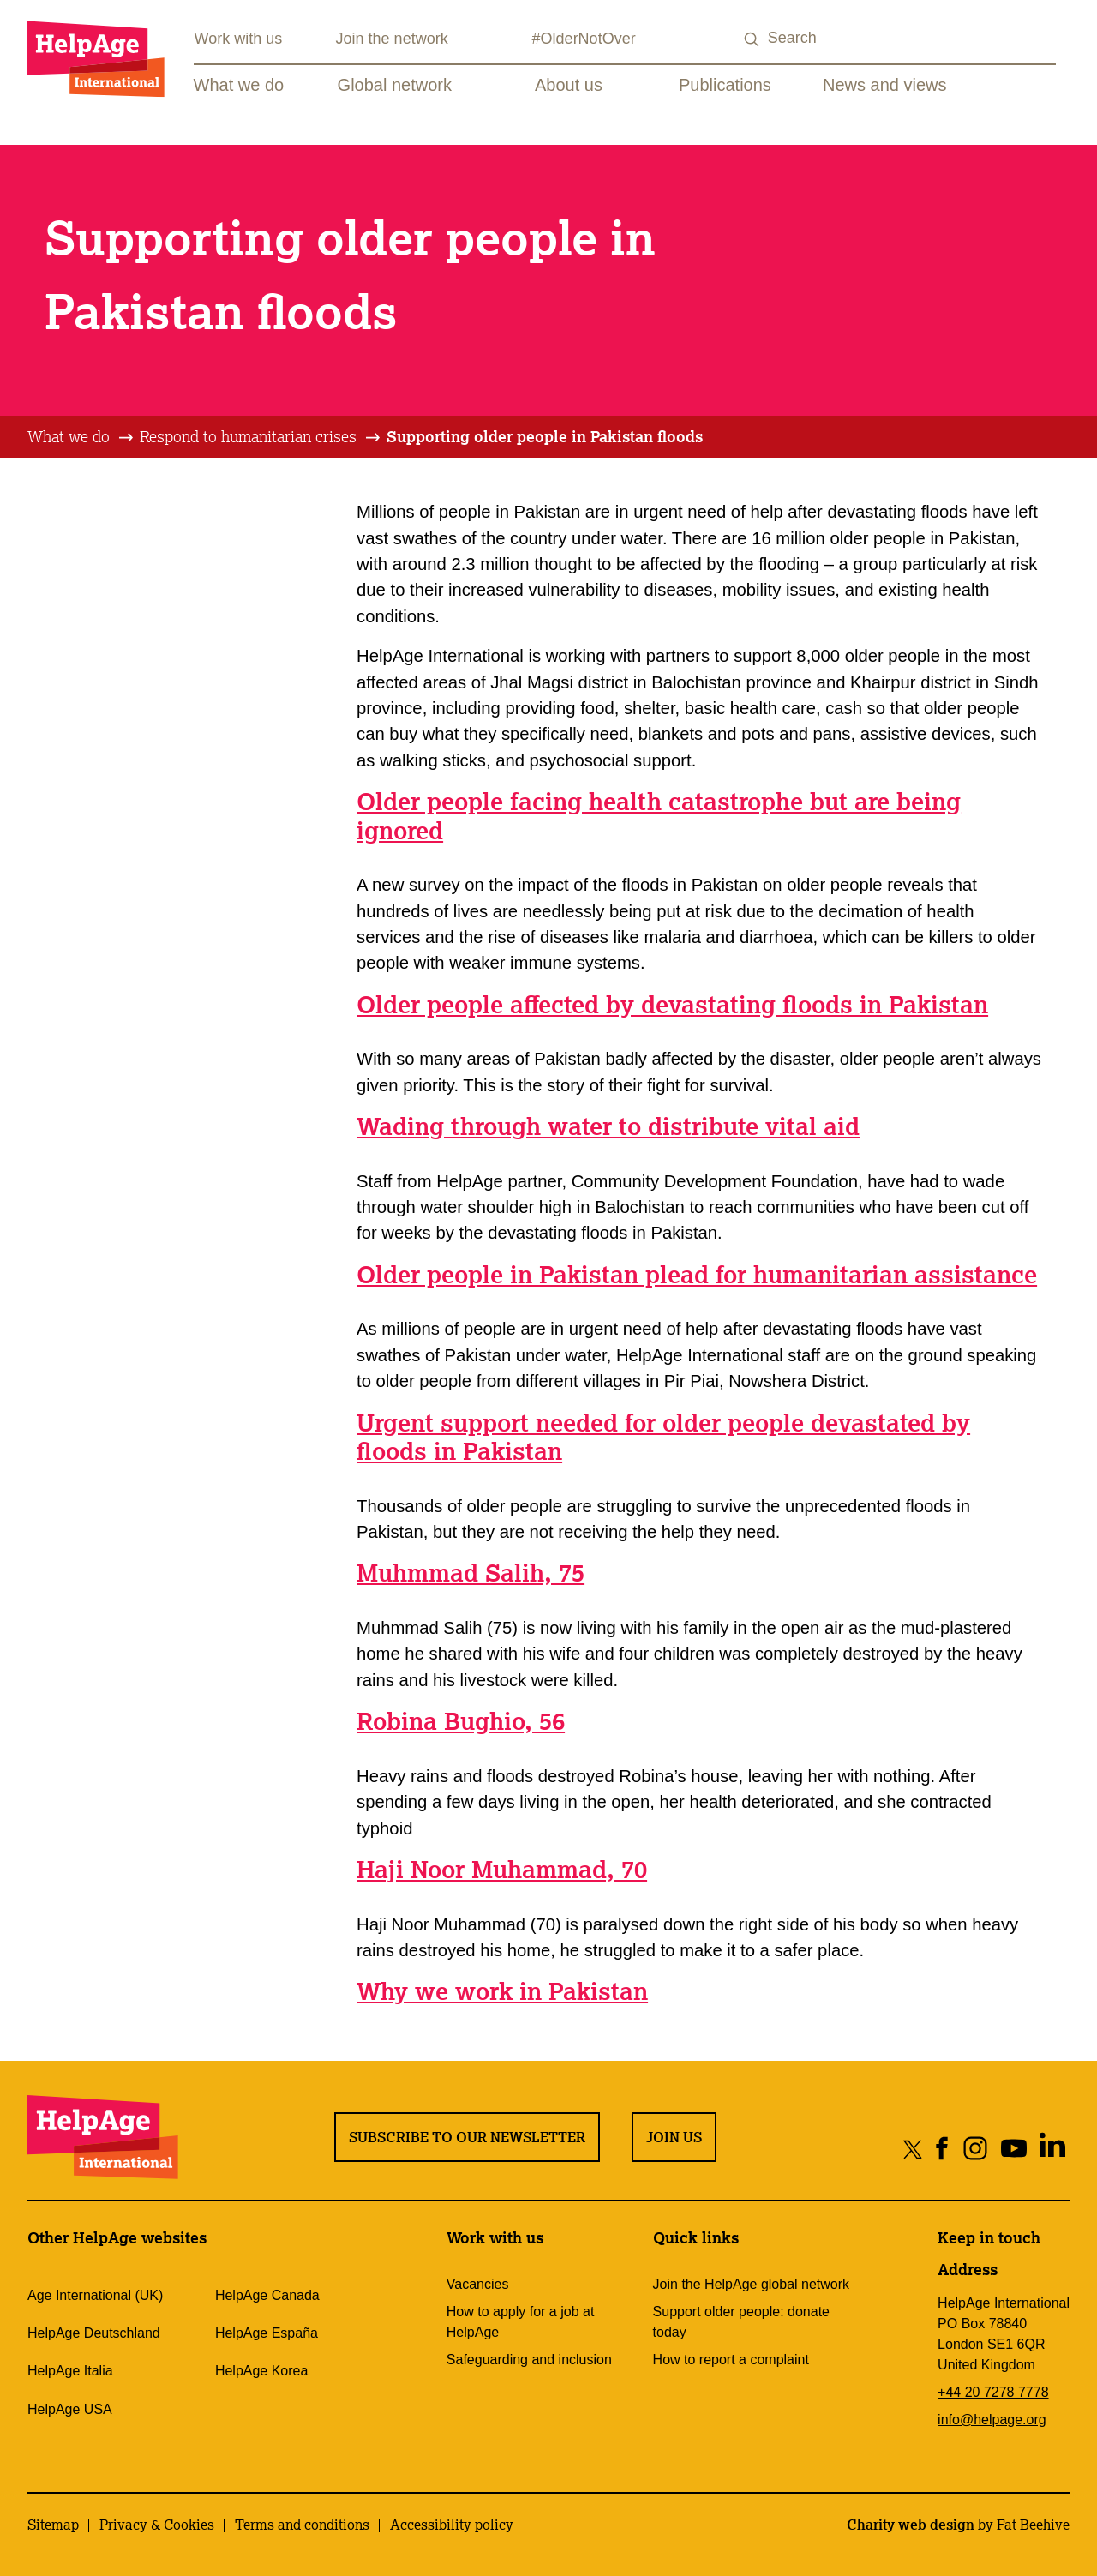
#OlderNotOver (584, 38)
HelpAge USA (69, 2409)
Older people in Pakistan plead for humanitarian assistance (697, 1274)
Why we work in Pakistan (502, 1991)
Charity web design (910, 2524)
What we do (239, 84)
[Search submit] (752, 40)
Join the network (392, 38)
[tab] (81, 437)
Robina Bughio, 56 (461, 1721)
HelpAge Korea (262, 2370)
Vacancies (478, 2284)
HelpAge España (266, 2333)
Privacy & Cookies (156, 2524)
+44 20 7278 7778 (993, 2392)
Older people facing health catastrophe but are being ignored (659, 815)
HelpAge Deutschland (93, 2333)
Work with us (239, 38)
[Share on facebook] (942, 2149)
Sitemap (53, 2524)
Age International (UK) (95, 2295)
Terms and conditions (302, 2524)
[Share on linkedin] (1052, 2149)
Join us (674, 2137)
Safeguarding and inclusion (529, 2359)
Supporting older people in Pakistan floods (545, 436)
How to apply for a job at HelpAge (521, 2321)
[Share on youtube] (1013, 2149)
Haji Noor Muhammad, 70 (502, 1869)
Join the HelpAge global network (751, 2284)
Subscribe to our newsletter (467, 2137)
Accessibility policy (451, 2524)
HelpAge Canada (267, 2295)
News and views (885, 84)
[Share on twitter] (913, 2149)
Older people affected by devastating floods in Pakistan (672, 1004)
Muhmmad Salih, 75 (470, 1573)
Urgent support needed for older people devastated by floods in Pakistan (663, 1437)
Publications (725, 84)
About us (568, 84)
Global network (395, 84)
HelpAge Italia (70, 2370)
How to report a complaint (731, 2359)
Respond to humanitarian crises (248, 436)
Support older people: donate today (741, 2321)
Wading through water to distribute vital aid (608, 1126)
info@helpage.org (992, 2419)
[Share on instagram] (975, 2149)
